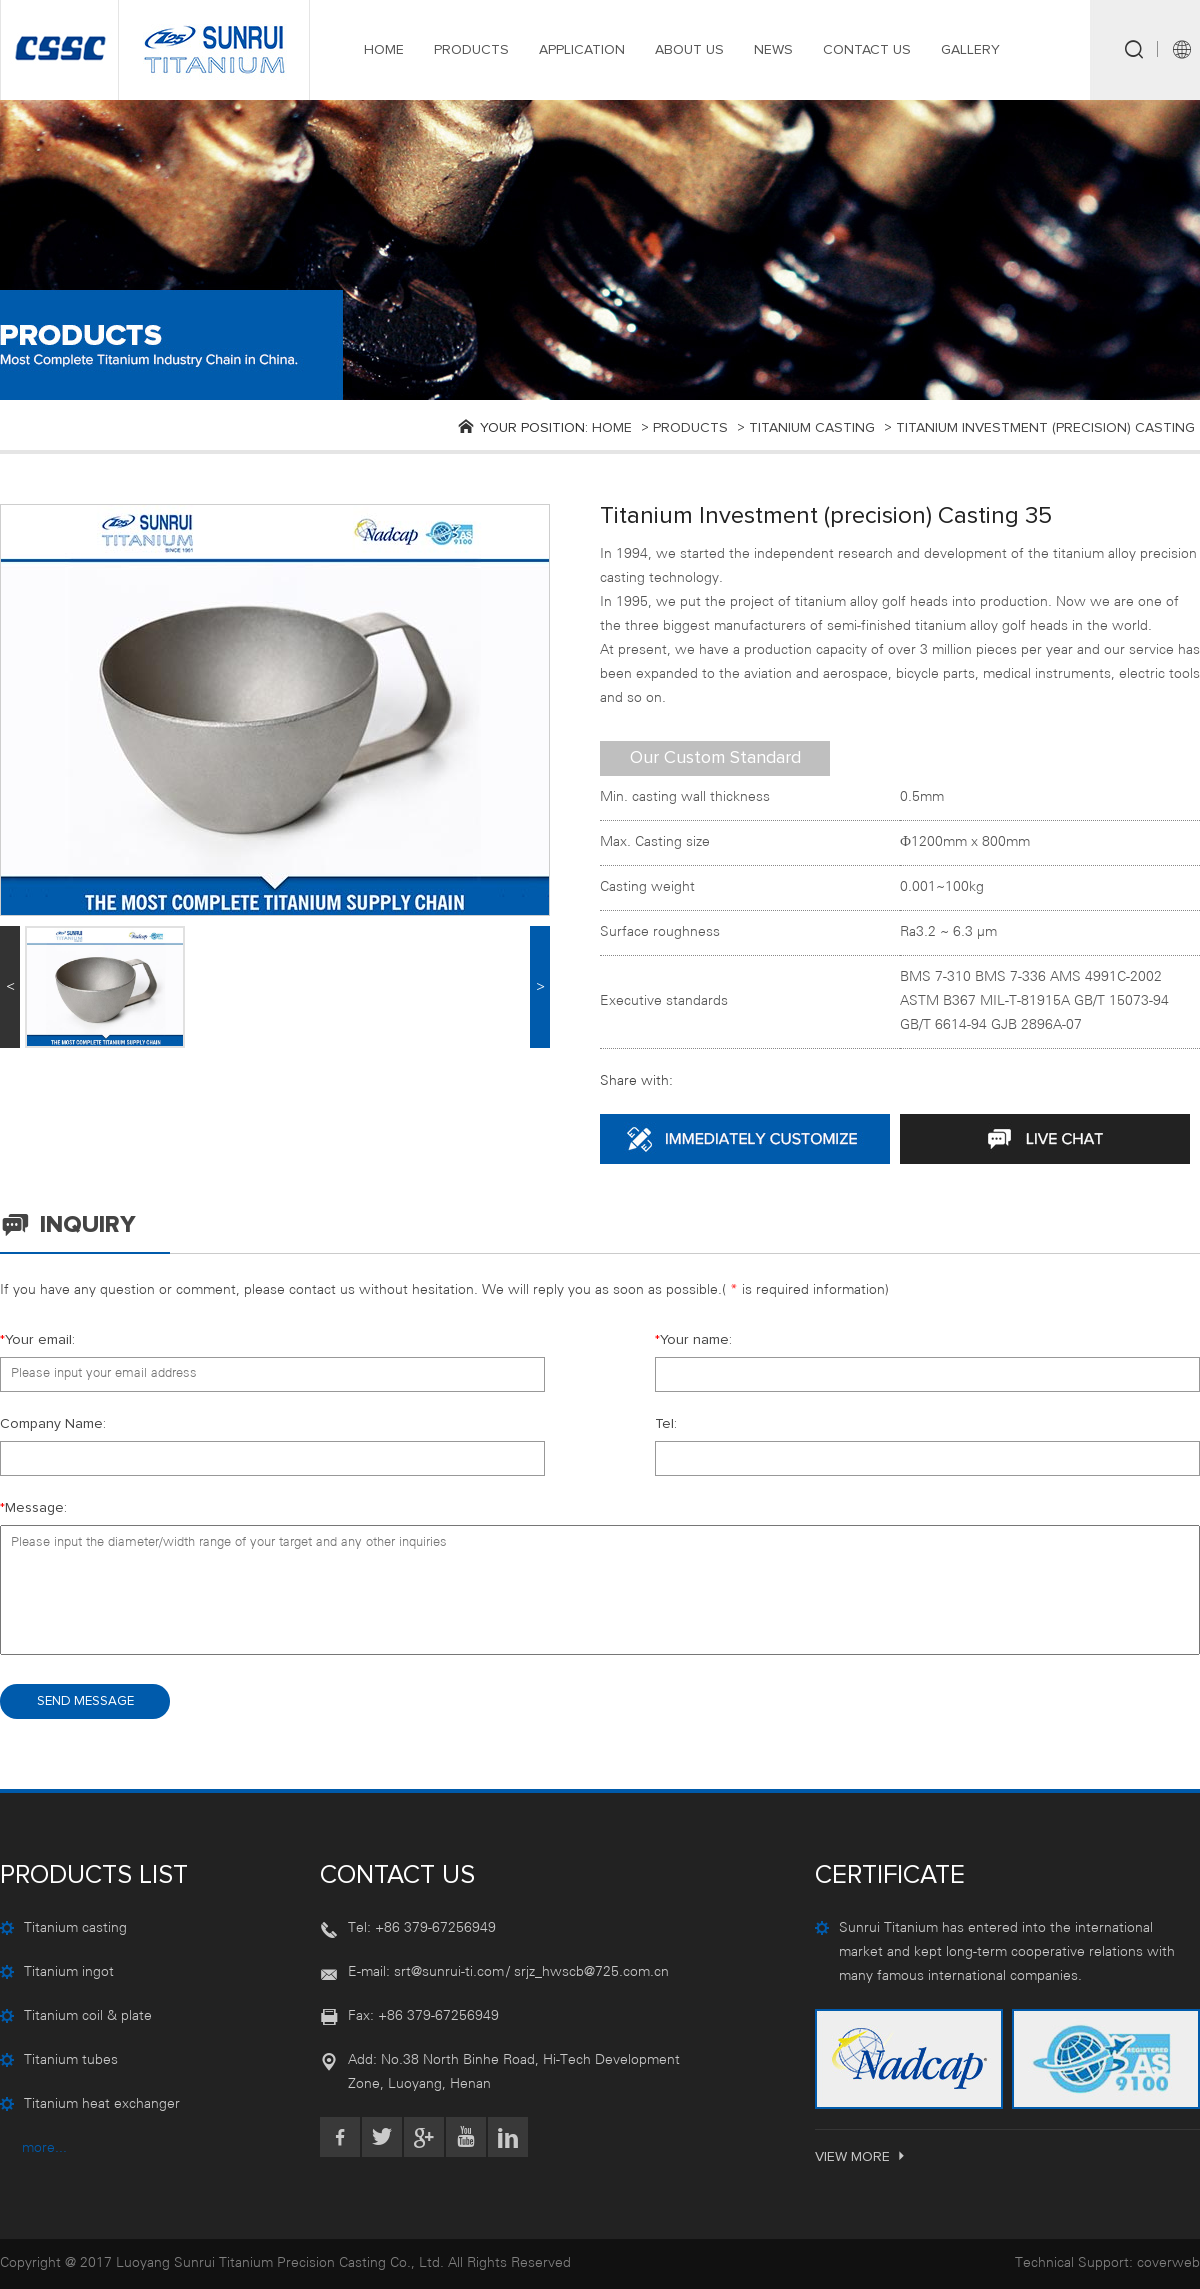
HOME (384, 50)
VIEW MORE (861, 2156)
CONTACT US (867, 50)
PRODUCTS (471, 50)
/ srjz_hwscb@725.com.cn (587, 1972)
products (690, 428)
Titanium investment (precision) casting (1045, 428)
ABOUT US (689, 50)
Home (612, 428)
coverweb (1168, 2263)
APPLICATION (582, 50)
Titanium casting (812, 428)
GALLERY (970, 50)
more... (44, 2148)
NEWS (773, 50)
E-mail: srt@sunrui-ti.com (426, 1972)
